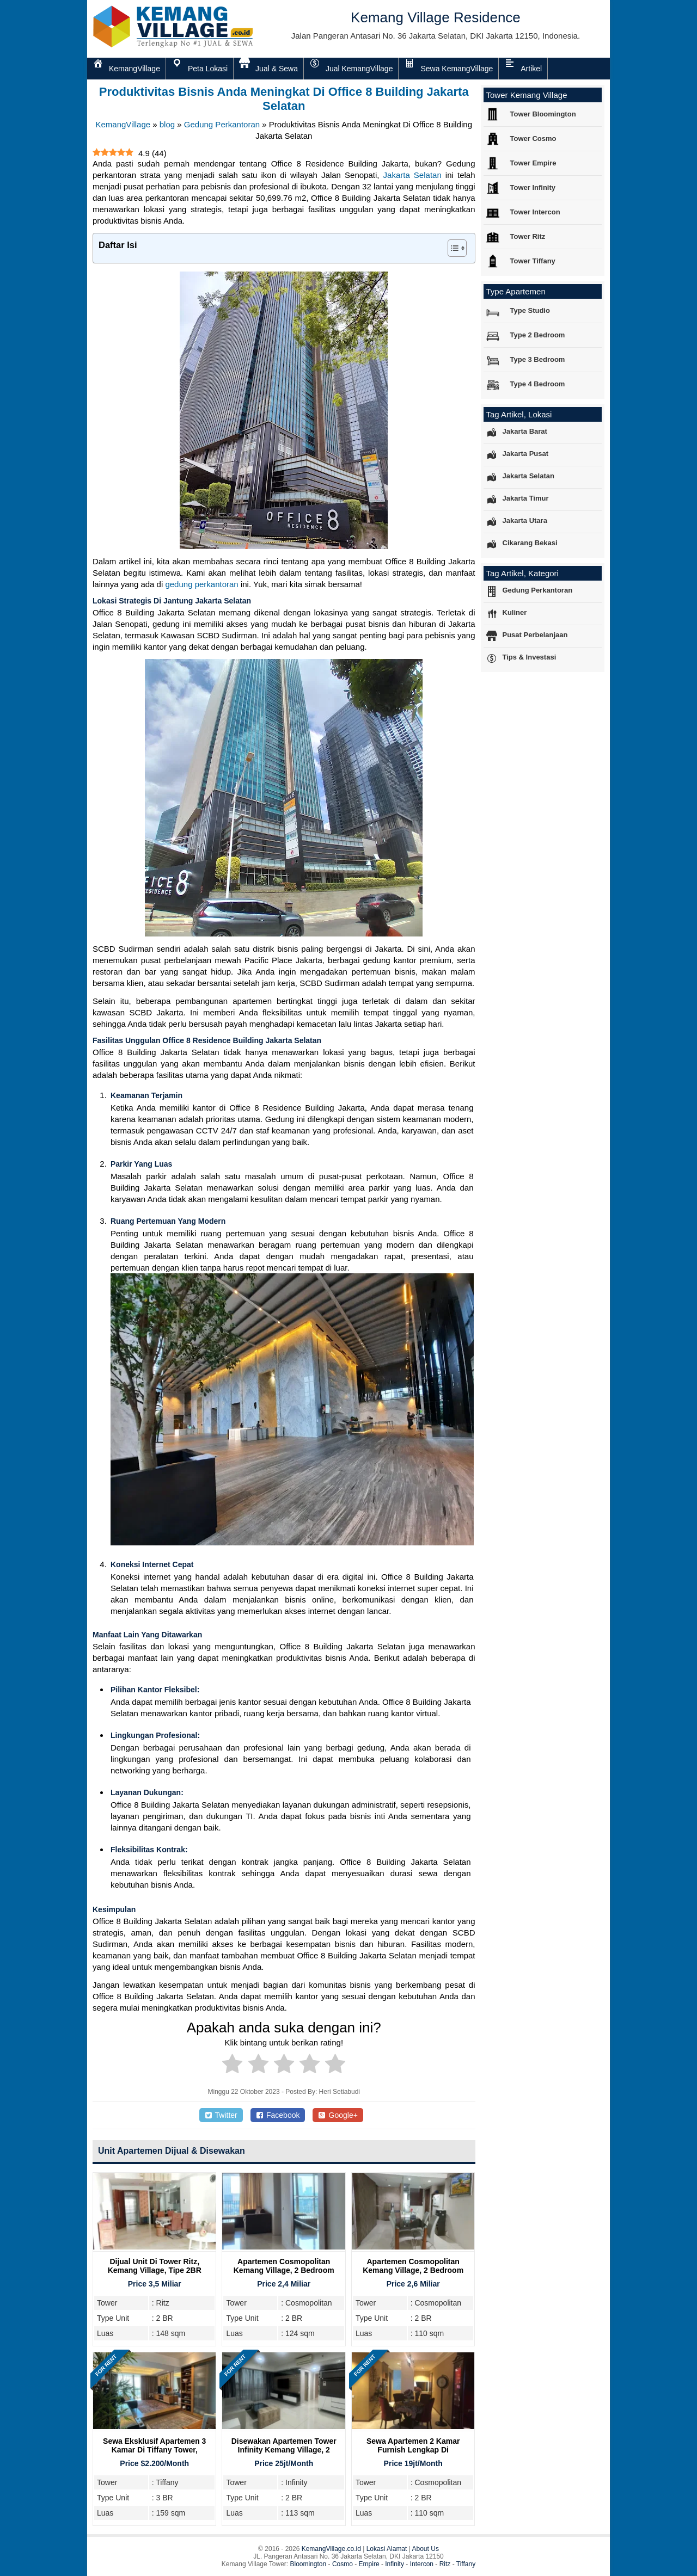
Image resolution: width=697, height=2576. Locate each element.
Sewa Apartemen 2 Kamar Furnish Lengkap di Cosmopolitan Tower (413, 2450)
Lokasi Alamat (386, 2549)
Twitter (221, 2115)
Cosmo (342, 2564)
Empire (369, 2564)
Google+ (338, 2115)
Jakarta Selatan (412, 175)
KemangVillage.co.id (331, 2549)
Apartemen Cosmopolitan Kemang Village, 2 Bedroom (284, 2266)
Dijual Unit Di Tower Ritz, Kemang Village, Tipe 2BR (154, 2266)
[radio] (232, 2065)
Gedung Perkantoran (222, 124)
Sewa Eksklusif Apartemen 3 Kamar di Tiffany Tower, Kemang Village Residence (154, 2450)
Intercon (421, 2564)
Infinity (394, 2564)
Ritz (445, 2564)
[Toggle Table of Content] (451, 248)
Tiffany (465, 2564)
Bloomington (308, 2564)
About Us (425, 2549)
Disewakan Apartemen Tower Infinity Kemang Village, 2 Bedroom (284, 2450)
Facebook (278, 2115)
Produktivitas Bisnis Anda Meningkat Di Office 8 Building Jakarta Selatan (284, 99)
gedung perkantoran (201, 584)
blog (167, 124)
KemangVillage (122, 124)
